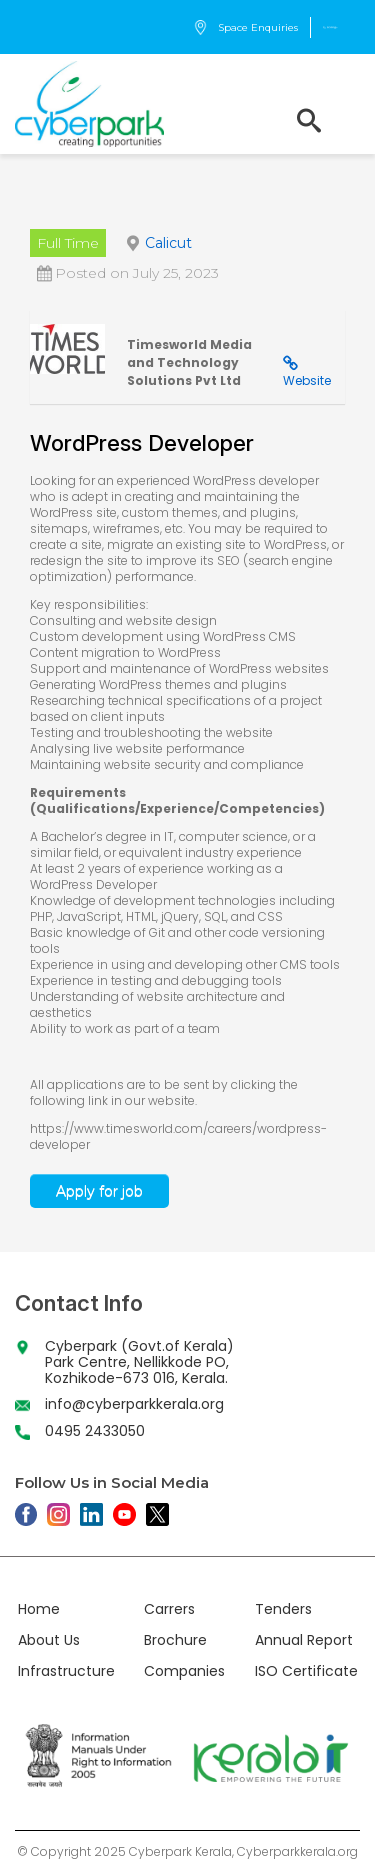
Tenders (283, 1609)
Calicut (168, 243)
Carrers (169, 1609)
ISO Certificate (306, 1671)
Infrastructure (66, 1671)
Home (39, 1609)
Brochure (175, 1640)
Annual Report (304, 1640)
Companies (184, 1671)
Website (307, 380)
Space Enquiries (245, 27)
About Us (49, 1640)
